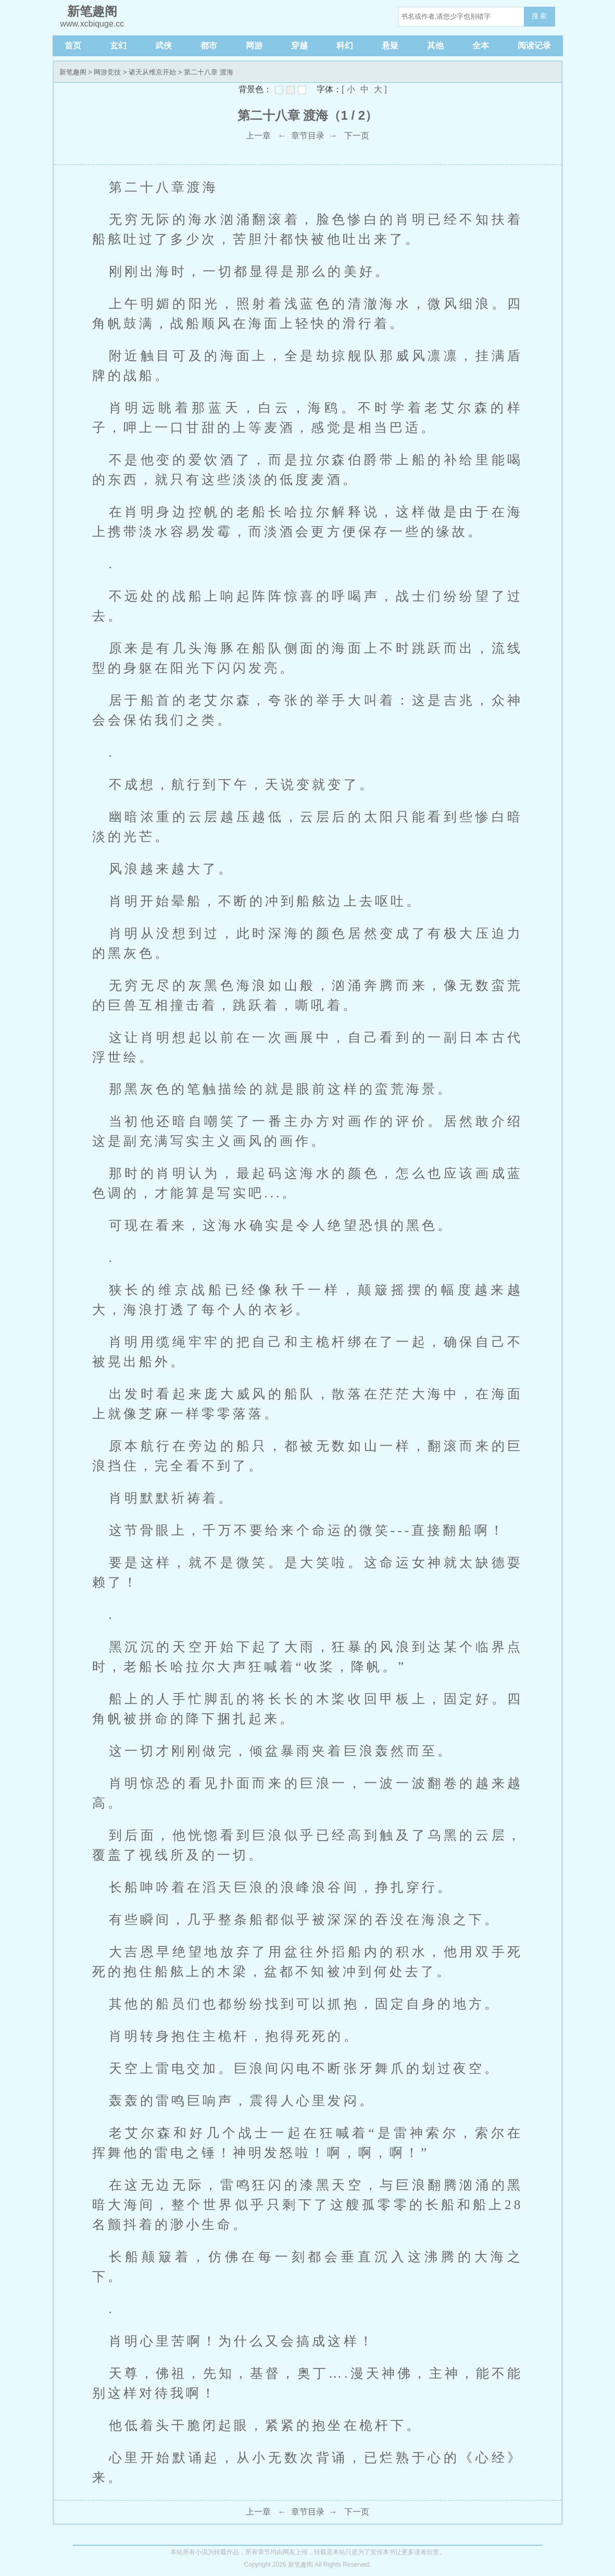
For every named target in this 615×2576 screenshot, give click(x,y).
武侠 (163, 45)
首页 (73, 45)
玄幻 (118, 45)
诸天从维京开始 (152, 72)
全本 (480, 45)
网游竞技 (107, 72)
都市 (208, 45)
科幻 (344, 45)
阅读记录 (534, 45)
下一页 (356, 135)
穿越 (299, 45)
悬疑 (390, 45)
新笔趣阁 (72, 72)
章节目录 (307, 135)
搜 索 (539, 16)
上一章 (258, 135)
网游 (254, 45)
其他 (435, 45)
